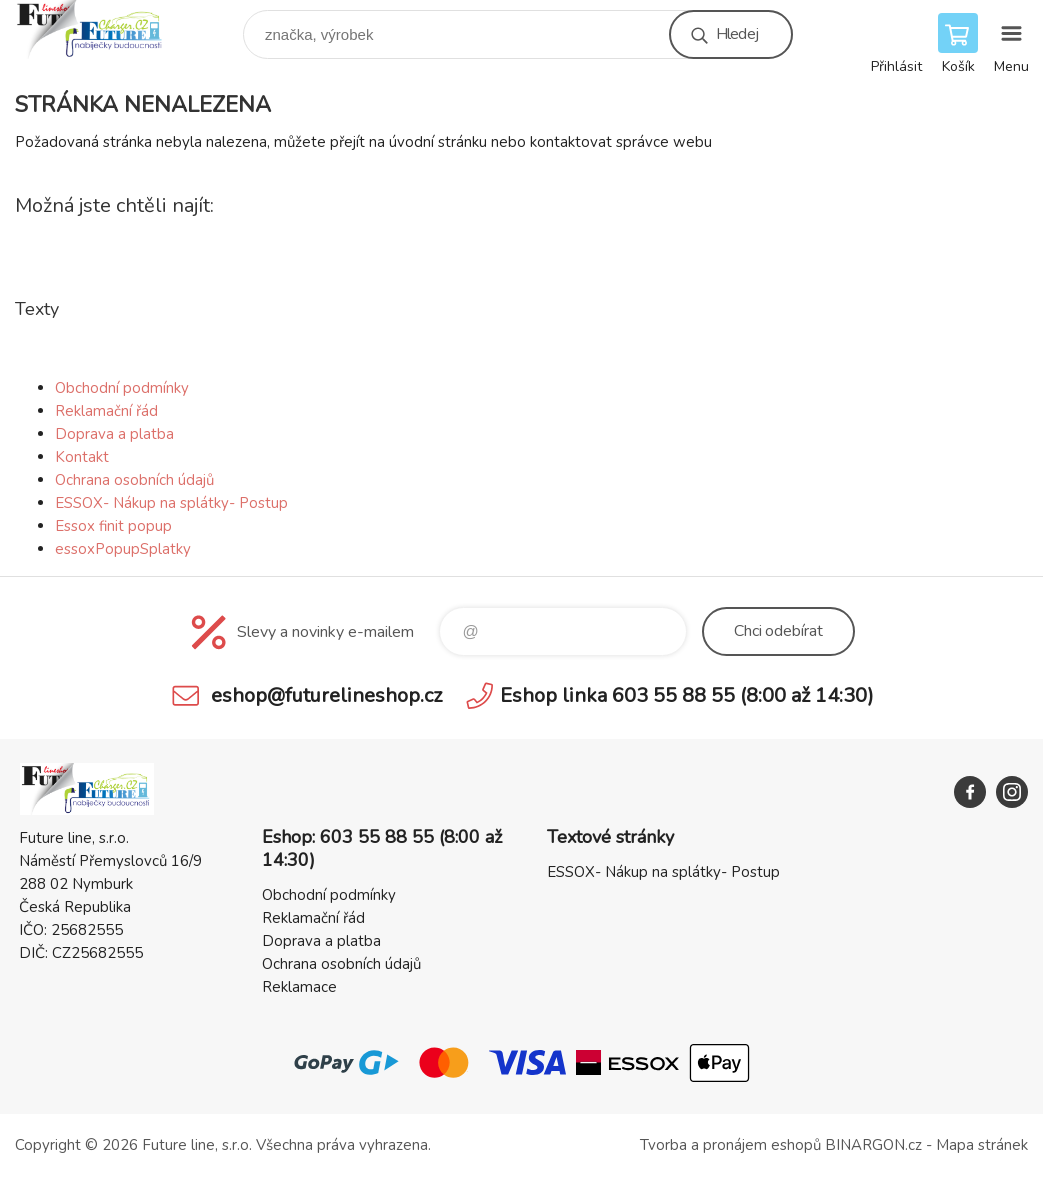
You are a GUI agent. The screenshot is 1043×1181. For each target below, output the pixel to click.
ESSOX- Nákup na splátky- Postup (171, 503)
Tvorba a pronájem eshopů (730, 1145)
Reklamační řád (106, 411)
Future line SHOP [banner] (103, 29)
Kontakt (82, 457)
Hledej (737, 34)
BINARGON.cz (873, 1145)
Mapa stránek (982, 1145)
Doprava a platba (114, 434)
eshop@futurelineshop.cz (326, 695)
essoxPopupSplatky (123, 549)
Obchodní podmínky (122, 388)
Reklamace (299, 987)
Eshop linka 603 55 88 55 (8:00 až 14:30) (687, 695)
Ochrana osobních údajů (134, 480)
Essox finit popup (113, 526)
